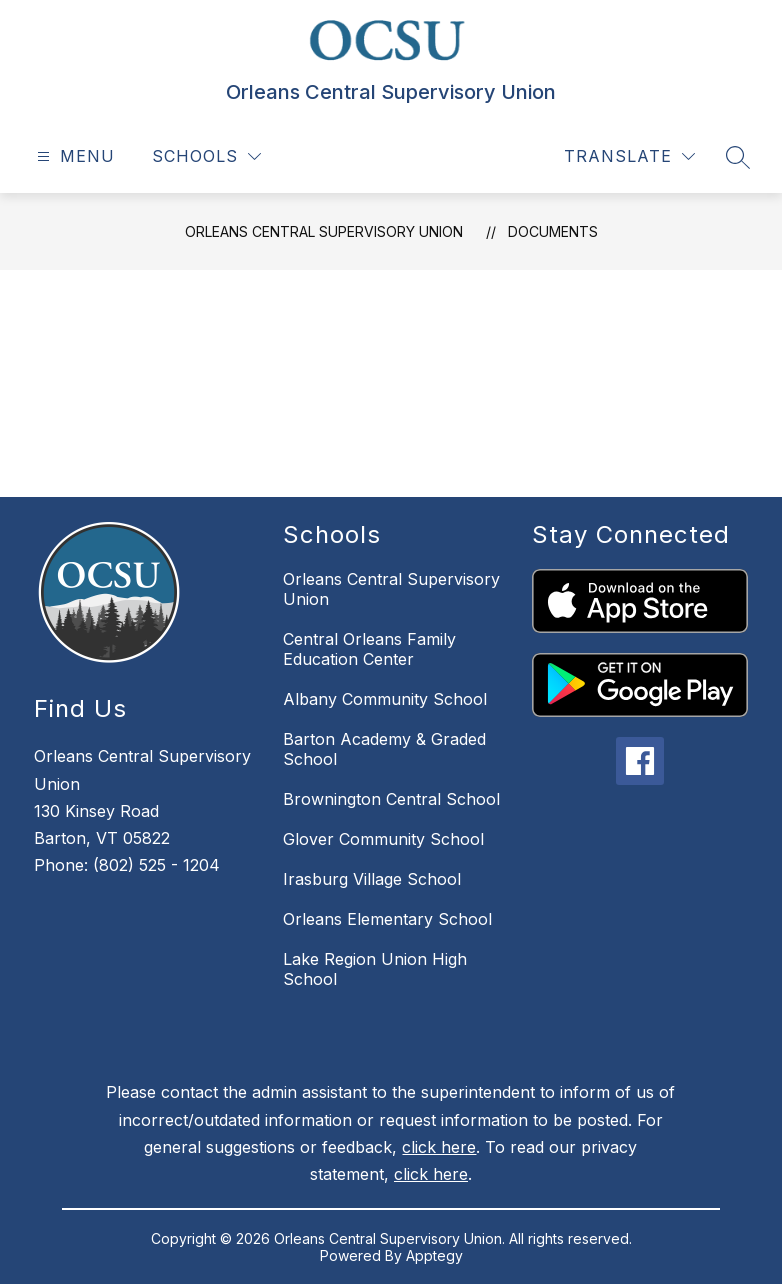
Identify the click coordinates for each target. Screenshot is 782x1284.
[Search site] (738, 157)
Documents (553, 231)
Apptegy (434, 1255)
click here (439, 1147)
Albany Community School (385, 699)
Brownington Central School (391, 799)
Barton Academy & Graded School (384, 749)
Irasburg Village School (372, 879)
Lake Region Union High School (375, 969)
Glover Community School (383, 839)
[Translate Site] (629, 156)
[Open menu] (73, 156)
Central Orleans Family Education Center (369, 649)
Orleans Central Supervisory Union (324, 231)
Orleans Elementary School (387, 919)
